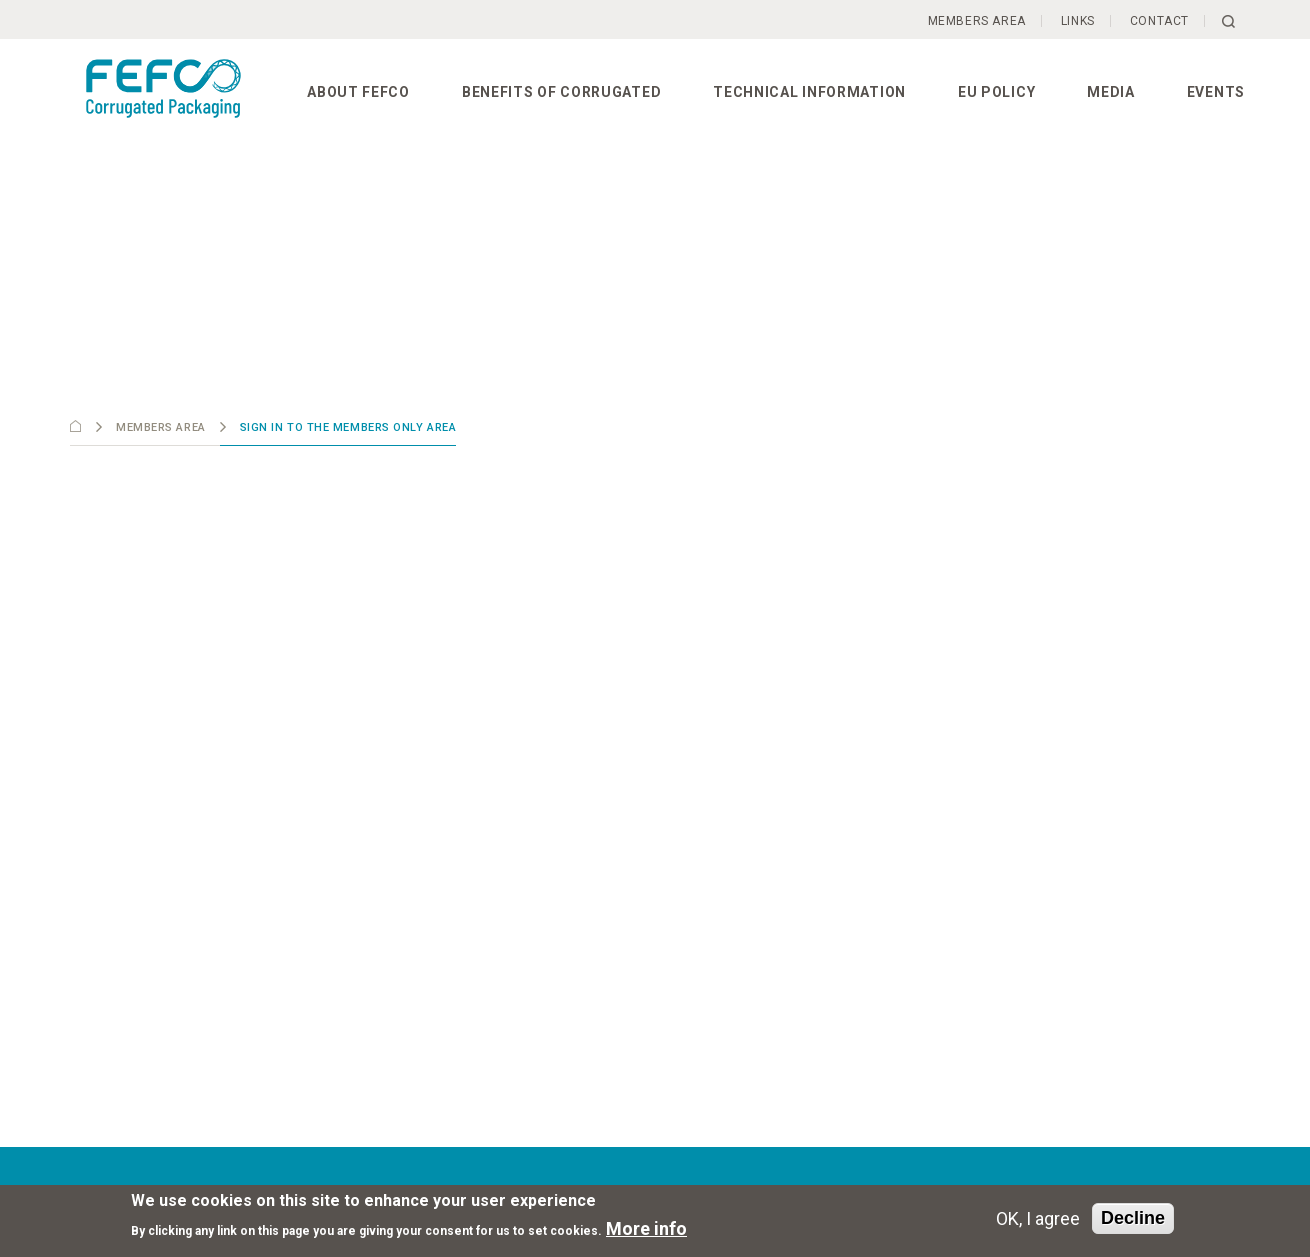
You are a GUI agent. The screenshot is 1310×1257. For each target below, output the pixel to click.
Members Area (977, 21)
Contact (1159, 21)
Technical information (809, 92)
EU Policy (996, 92)
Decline (1133, 1218)
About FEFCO (358, 92)
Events (1216, 92)
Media (1111, 92)
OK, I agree (1038, 1218)
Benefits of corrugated (561, 92)
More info (646, 1228)
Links (1078, 21)
